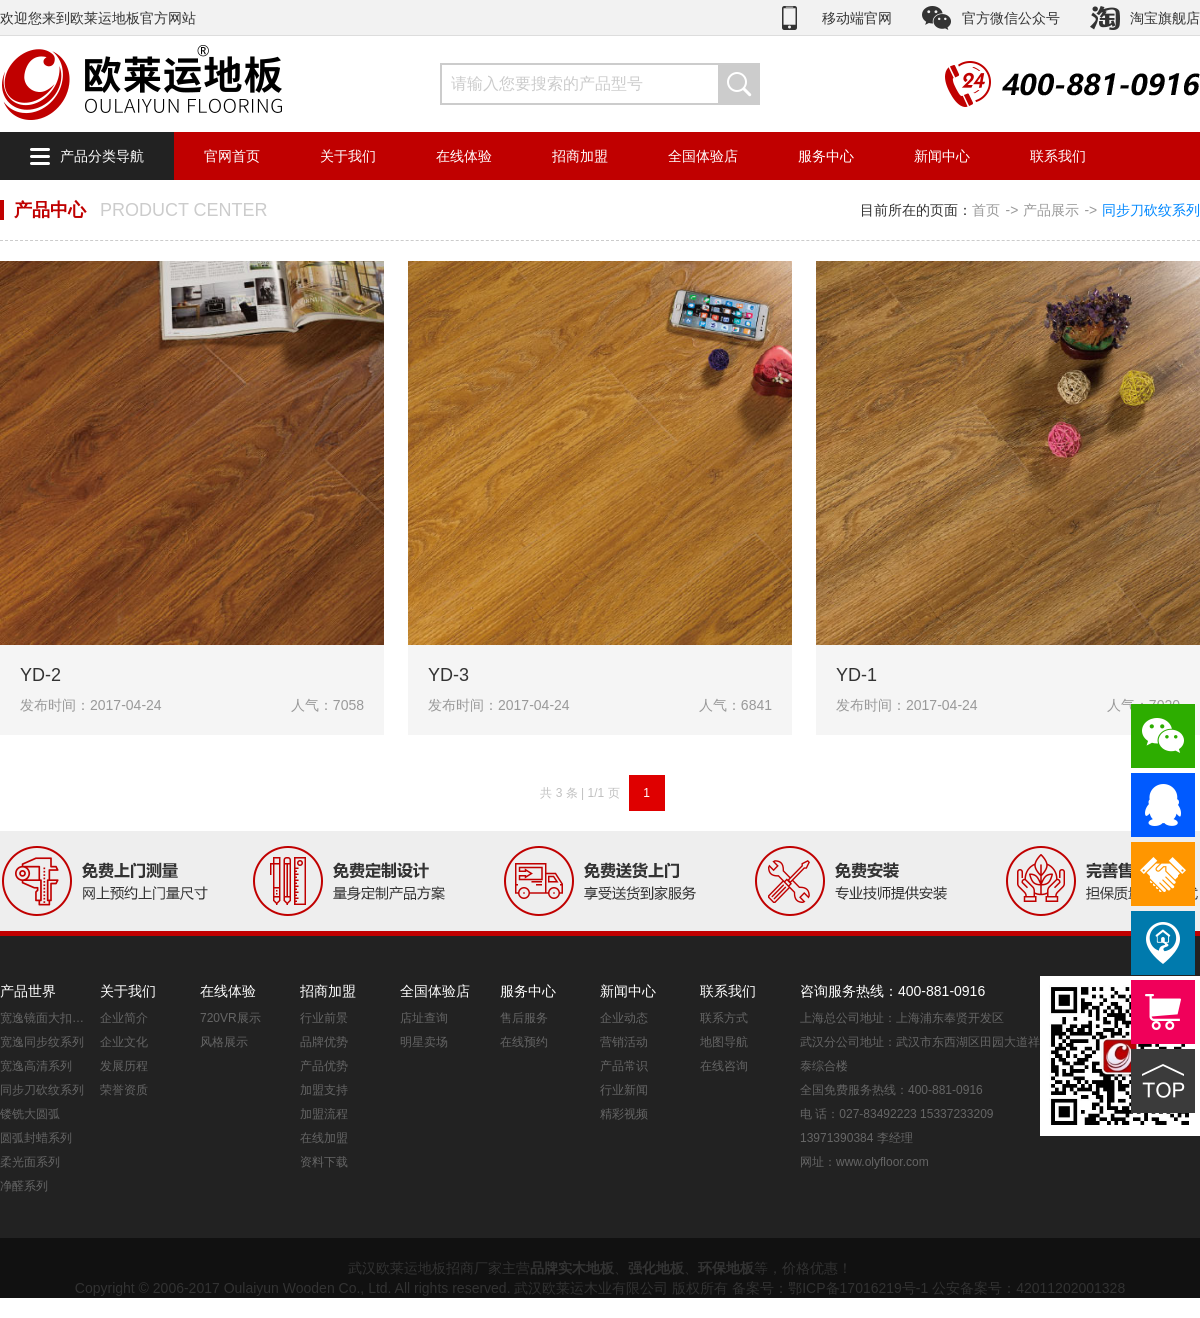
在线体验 (464, 156)
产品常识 (624, 1066)
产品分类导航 (102, 156)
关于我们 (348, 156)
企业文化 (124, 1042)
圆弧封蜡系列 (36, 1138)
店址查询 (424, 1018)
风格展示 (224, 1042)
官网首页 (232, 156)
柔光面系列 (30, 1162)
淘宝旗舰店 (1165, 18)
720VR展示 (230, 1018)
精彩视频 (624, 1114)
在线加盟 (324, 1138)
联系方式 (724, 1018)
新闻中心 (942, 156)
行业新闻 (624, 1090)
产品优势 (324, 1066)
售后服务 (524, 1018)
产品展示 (1051, 210)
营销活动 (624, 1042)
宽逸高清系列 (36, 1066)
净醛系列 (24, 1186)
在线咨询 (724, 1066)
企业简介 (124, 1018)
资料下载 (324, 1162)
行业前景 (324, 1018)
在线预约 (524, 1042)
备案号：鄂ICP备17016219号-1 (830, 1288)
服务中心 (826, 156)
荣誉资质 (124, 1090)
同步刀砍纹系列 (1151, 210)
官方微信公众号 (1011, 18)
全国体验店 (703, 156)
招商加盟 (580, 156)
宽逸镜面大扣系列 (45, 1018)
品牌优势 (324, 1042)
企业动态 (624, 1018)
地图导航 (724, 1042)
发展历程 (124, 1066)
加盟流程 (324, 1114)
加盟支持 (324, 1090)
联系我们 (1058, 156)
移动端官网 (857, 18)
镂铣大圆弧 (30, 1114)
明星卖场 (424, 1042)
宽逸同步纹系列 (42, 1042)
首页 (986, 210)
